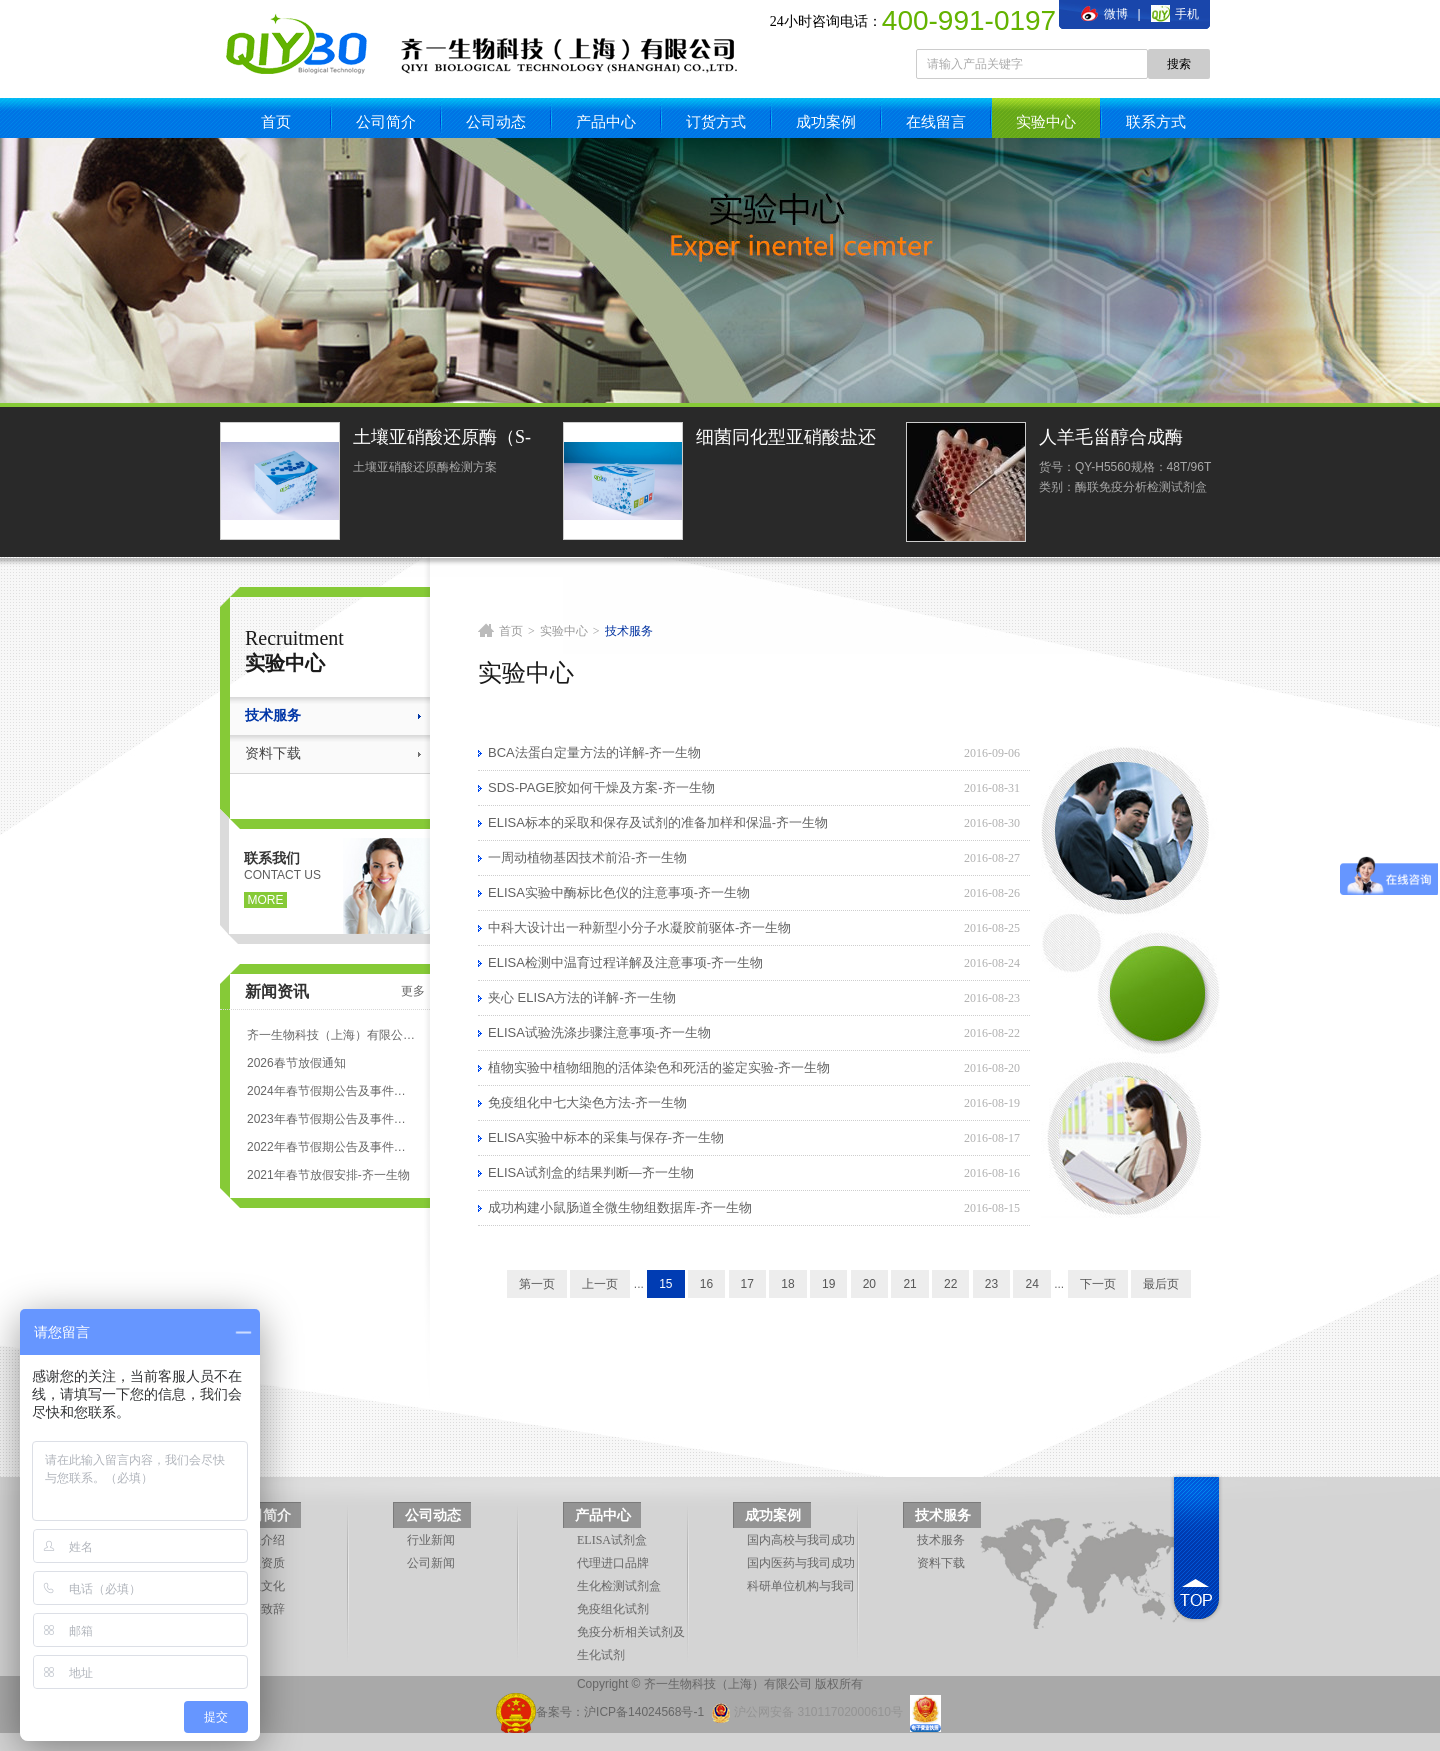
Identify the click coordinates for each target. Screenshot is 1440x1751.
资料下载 (273, 753)
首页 (276, 121)
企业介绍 (261, 1540)
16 (706, 1284)
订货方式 (716, 121)
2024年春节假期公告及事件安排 (331, 1091)
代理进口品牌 (613, 1563)
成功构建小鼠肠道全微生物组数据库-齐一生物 (620, 1207)
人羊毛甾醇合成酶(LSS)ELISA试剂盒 (1113, 439)
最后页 (1161, 1284)
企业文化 (261, 1586)
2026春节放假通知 (296, 1063)
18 (787, 1284)
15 (665, 1284)
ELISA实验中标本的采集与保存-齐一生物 (606, 1137)
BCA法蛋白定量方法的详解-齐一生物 (594, 752)
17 (747, 1284)
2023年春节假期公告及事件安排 (331, 1119)
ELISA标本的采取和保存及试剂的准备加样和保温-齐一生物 (658, 822)
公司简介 (386, 121)
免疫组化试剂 (613, 1609)
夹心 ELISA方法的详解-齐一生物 (582, 997)
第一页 (537, 1284)
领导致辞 (261, 1609)
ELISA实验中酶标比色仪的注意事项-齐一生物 (619, 892)
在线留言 (936, 121)
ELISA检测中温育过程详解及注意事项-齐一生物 (625, 962)
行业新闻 (431, 1540)
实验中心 (1046, 121)
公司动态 (496, 121)
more (266, 900)
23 (991, 1284)
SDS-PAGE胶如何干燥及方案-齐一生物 (601, 787)
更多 (413, 991)
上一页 (600, 1284)
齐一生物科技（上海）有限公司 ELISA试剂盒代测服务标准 (331, 1035)
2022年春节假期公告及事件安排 (331, 1147)
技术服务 (273, 715)
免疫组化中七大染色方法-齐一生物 (587, 1102)
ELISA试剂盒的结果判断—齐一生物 (591, 1172)
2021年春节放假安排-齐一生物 (328, 1175)
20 (869, 1284)
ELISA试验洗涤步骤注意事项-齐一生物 (599, 1032)
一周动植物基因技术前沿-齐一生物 (587, 857)
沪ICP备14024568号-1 (644, 1712)
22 (950, 1284)
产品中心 (606, 121)
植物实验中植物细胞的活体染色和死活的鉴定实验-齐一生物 (659, 1067)
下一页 (1098, 1284)
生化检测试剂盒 (619, 1586)
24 (1031, 1284)
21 (909, 1284)
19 (828, 1284)
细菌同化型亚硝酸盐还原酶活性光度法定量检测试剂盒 (786, 439)
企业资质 (261, 1563)
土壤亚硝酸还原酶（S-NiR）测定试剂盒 (442, 439)
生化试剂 (601, 1655)
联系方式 (1156, 121)
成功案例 (826, 121)
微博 (1104, 14)
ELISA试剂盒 (612, 1540)
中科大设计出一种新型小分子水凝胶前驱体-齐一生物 (639, 927)
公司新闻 (431, 1563)
